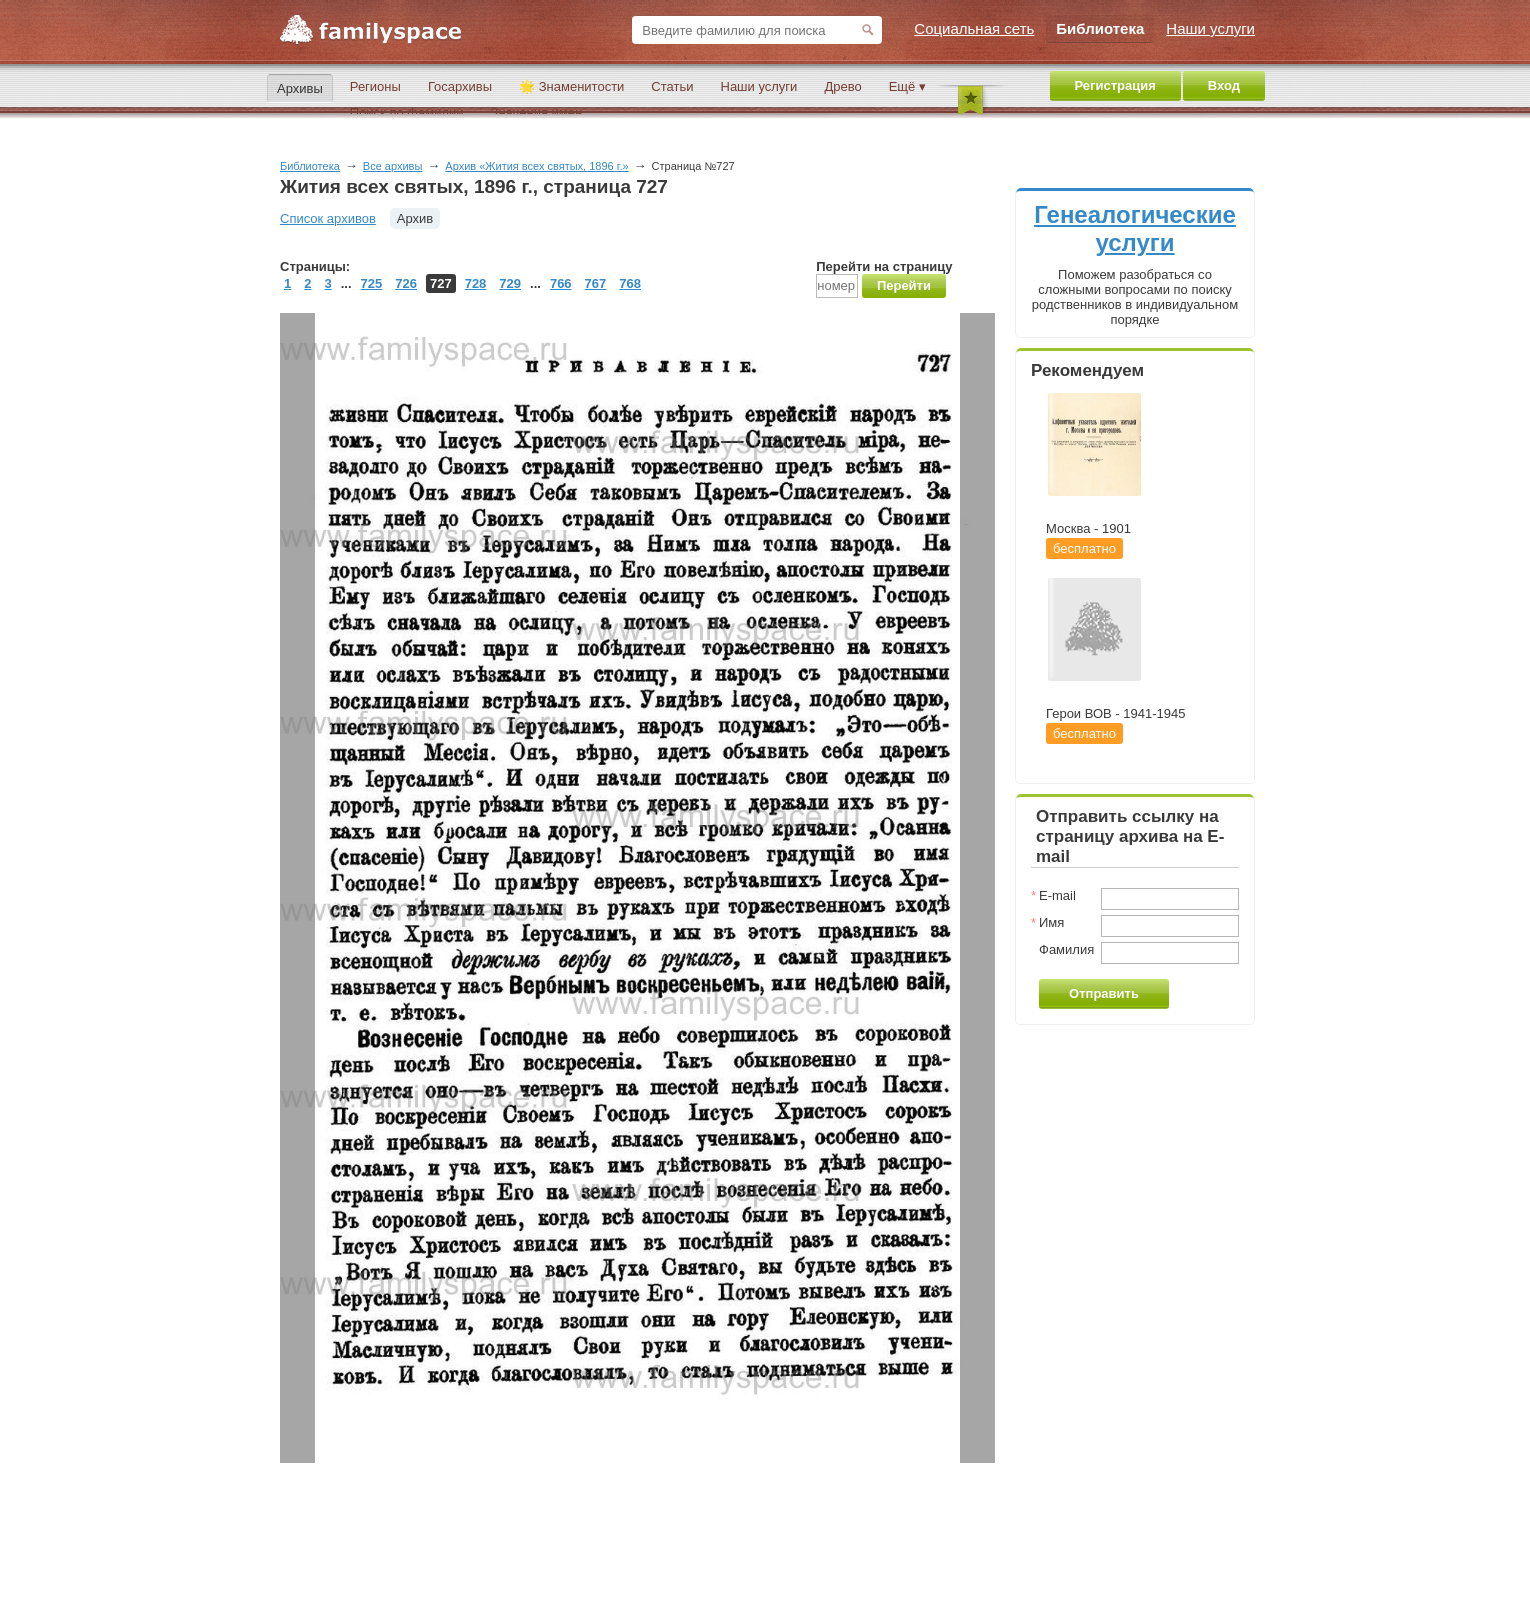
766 (561, 283)
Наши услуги (759, 86)
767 (596, 283)
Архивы (300, 88)
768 (630, 283)
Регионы (375, 86)
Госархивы (460, 86)
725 (372, 283)
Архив (415, 218)
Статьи (672, 86)
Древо (842, 86)
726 (406, 283)
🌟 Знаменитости (571, 86)
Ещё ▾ (907, 86)
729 (510, 283)
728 (476, 283)
